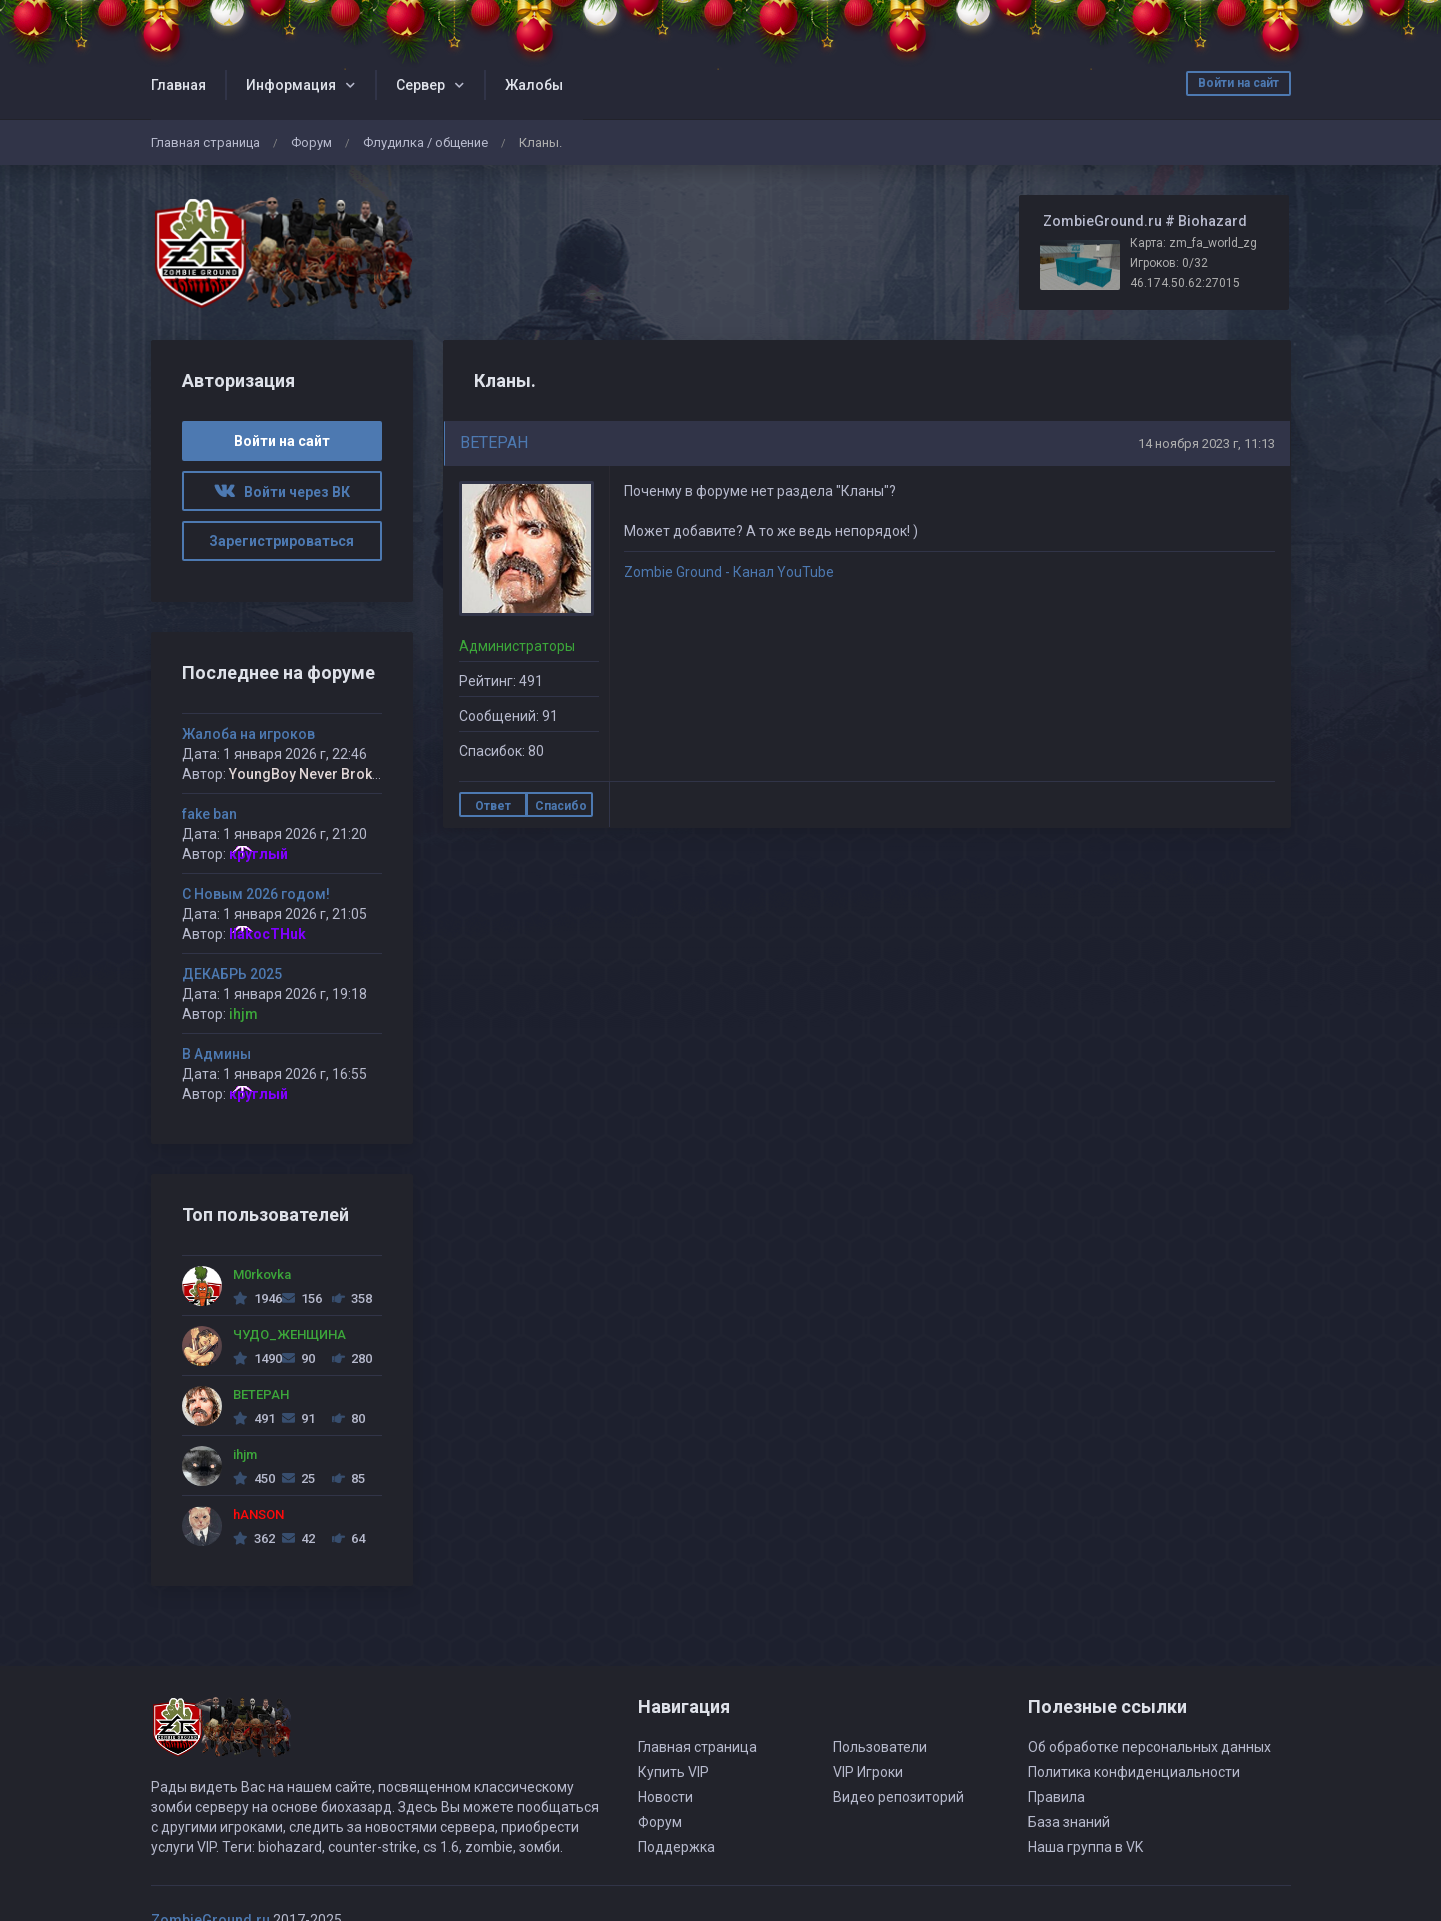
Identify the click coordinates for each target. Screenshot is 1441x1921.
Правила (1056, 1797)
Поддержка (676, 1847)
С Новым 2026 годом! (256, 894)
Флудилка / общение (425, 142)
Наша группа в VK (1085, 1847)
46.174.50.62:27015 (1185, 283)
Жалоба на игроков (248, 734)
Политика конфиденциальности (1134, 1772)
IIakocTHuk (267, 934)
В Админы (216, 1054)
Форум (311, 142)
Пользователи (880, 1747)
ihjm (243, 1014)
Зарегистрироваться (281, 541)
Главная (178, 85)
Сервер (420, 85)
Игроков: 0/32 (1169, 263)
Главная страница (205, 142)
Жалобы (534, 85)
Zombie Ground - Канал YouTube (729, 572)
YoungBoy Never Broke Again (325, 774)
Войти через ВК (282, 492)
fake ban (209, 814)
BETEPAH (494, 442)
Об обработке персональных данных (1149, 1747)
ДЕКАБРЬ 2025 (232, 974)
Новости (665, 1797)
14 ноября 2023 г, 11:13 (1206, 443)
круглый (258, 854)
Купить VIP (673, 1772)
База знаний (1069, 1822)
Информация (291, 85)
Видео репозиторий (898, 1797)
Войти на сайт (1238, 83)
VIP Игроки (868, 1772)
